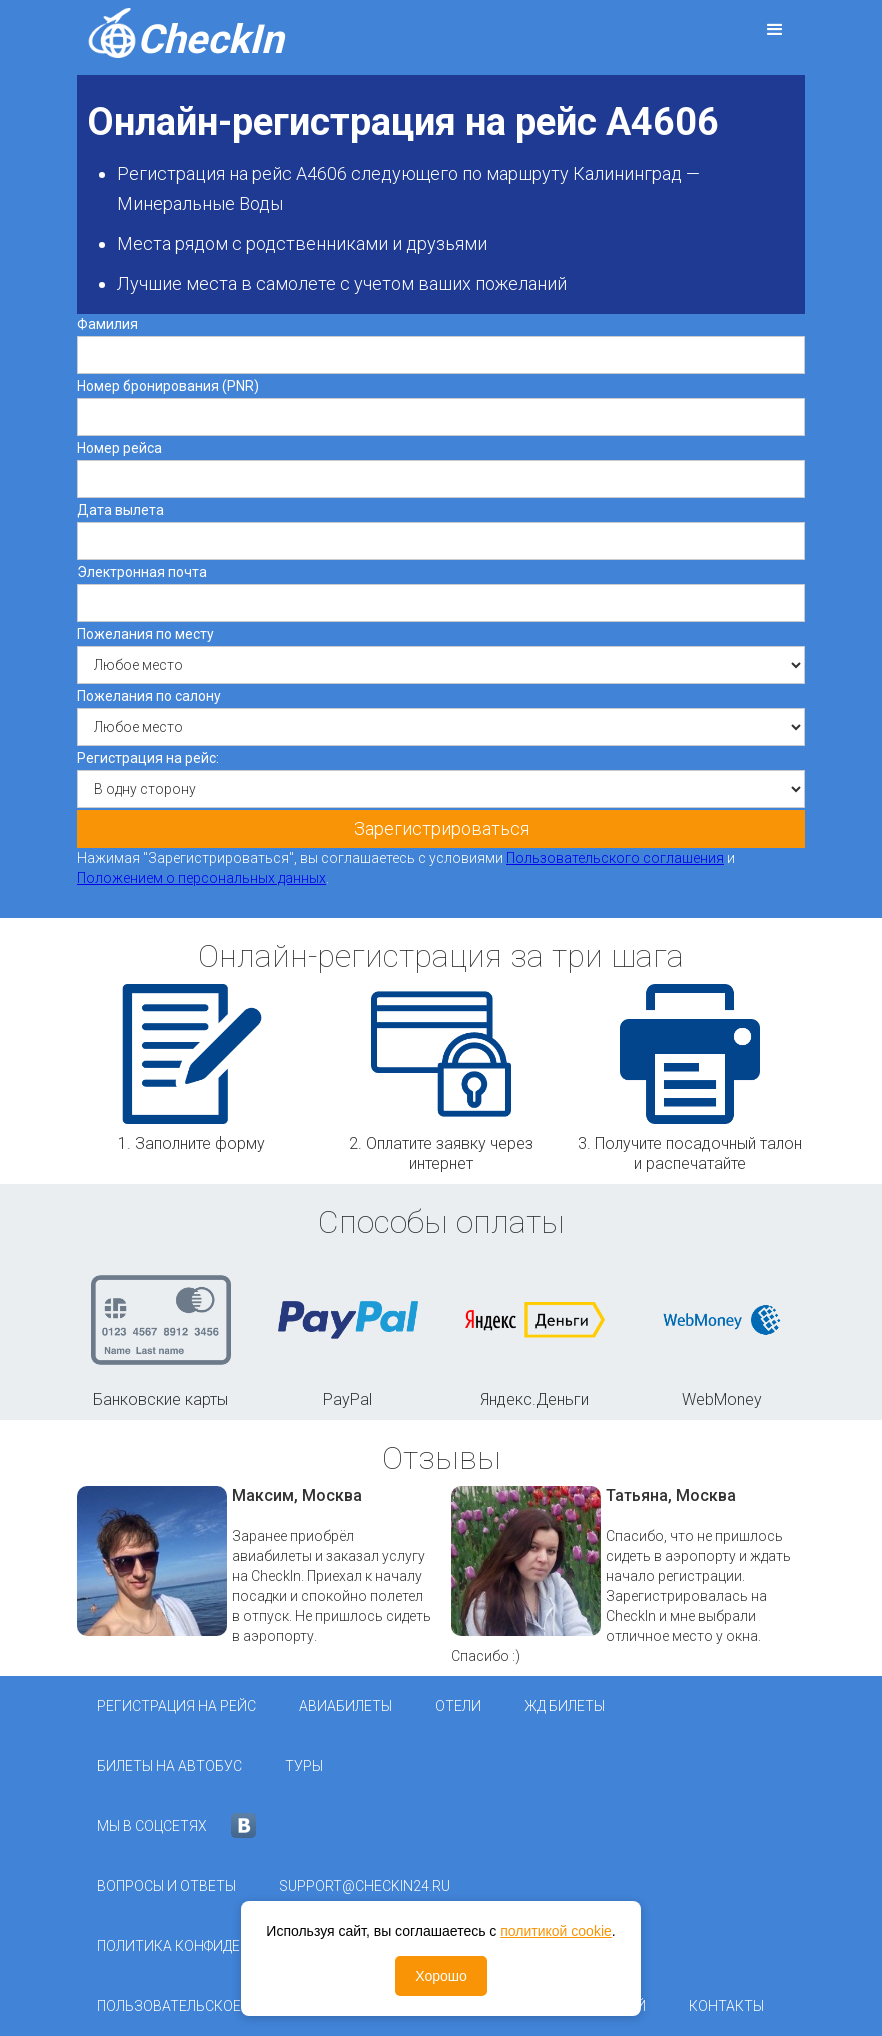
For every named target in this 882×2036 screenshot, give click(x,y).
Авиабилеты (345, 1706)
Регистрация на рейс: (148, 758)
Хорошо (441, 1976)
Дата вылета (120, 510)
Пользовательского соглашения (615, 858)
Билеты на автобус (169, 1766)
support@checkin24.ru (364, 1886)
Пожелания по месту (145, 634)
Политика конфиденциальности (220, 1946)
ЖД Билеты (564, 1706)
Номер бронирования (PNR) (168, 386)
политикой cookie (556, 1931)
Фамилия (107, 324)
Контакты (726, 2006)
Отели (458, 1706)
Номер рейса (119, 448)
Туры (304, 1766)
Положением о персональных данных (201, 878)
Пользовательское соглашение (217, 2006)
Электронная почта (142, 572)
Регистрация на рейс (176, 1706)
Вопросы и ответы (166, 1886)
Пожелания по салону (149, 696)
